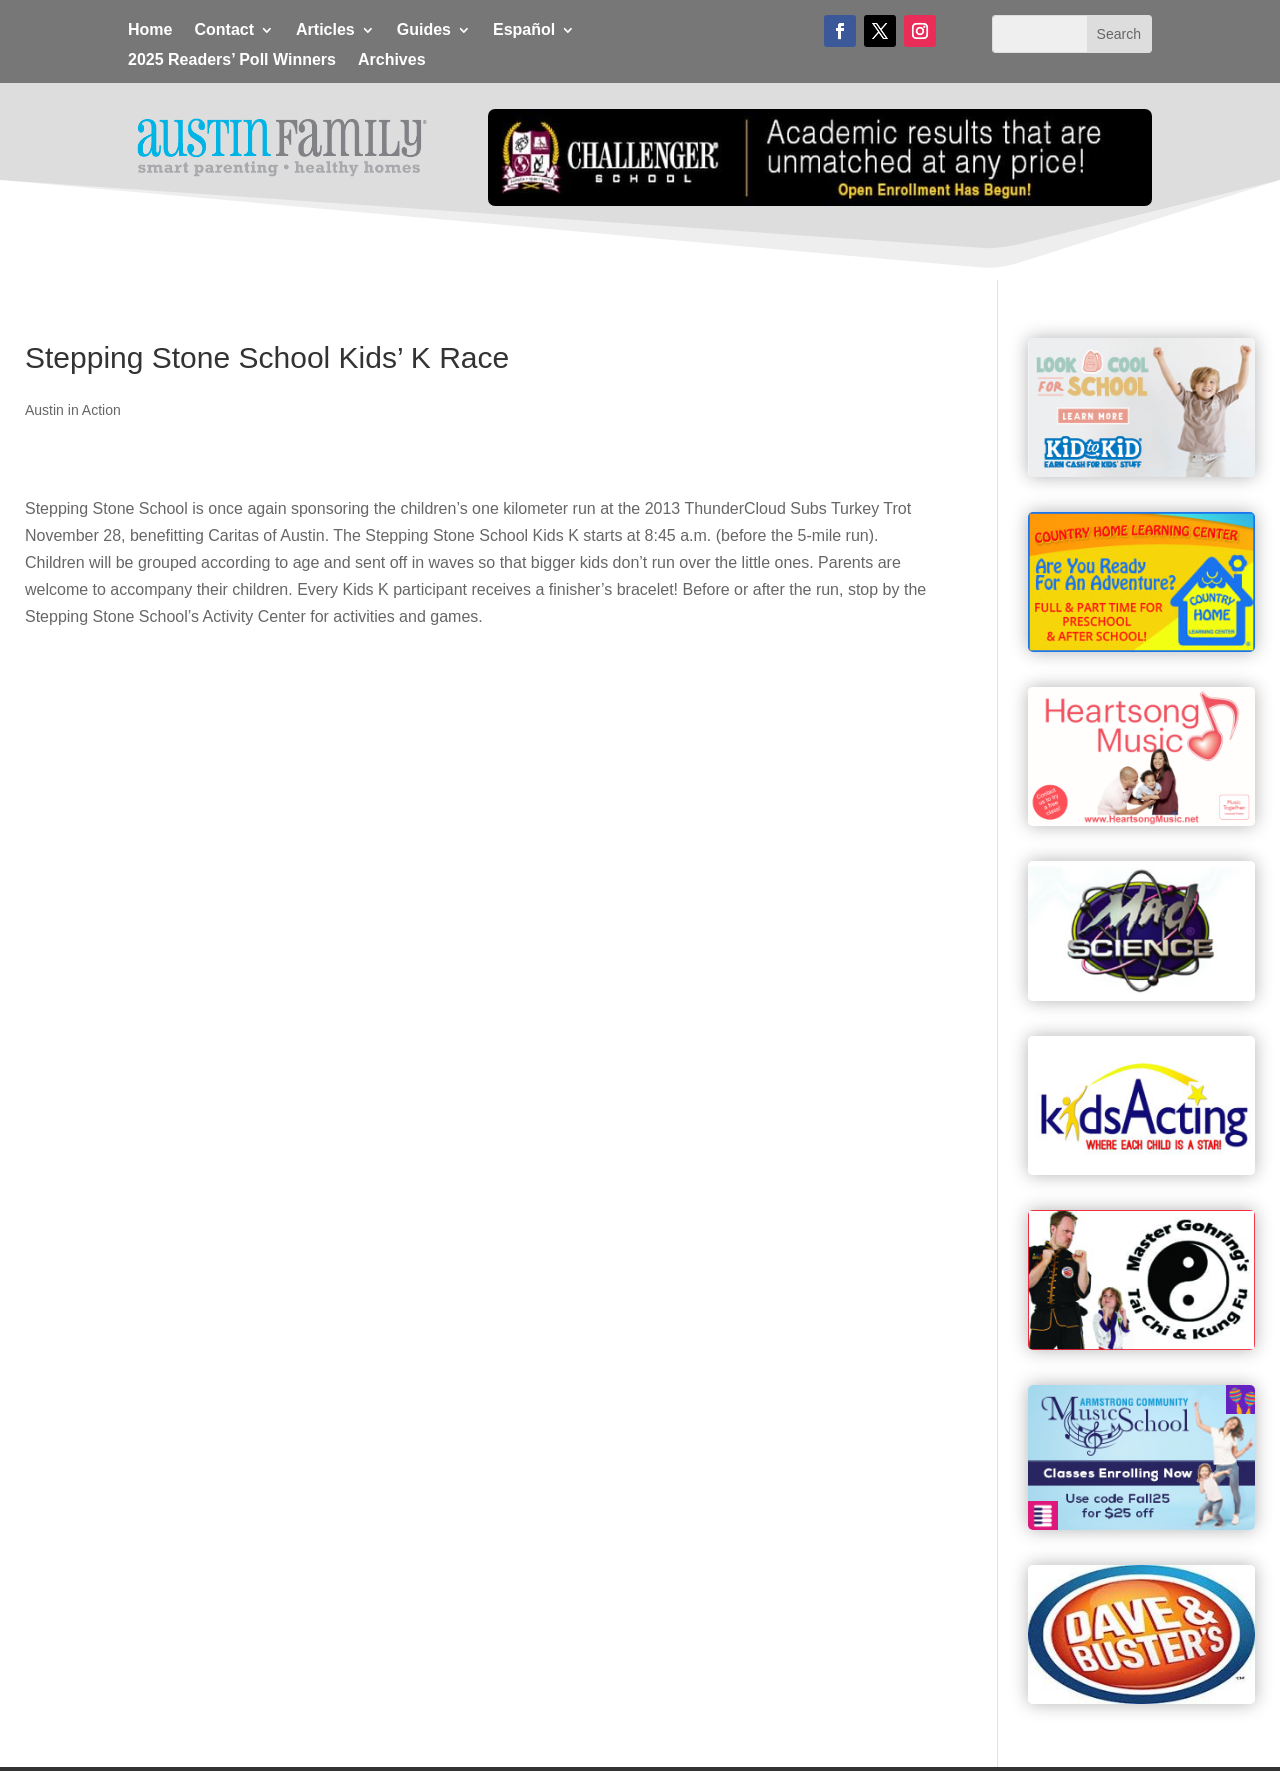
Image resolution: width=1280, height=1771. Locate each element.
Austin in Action (73, 410)
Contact (224, 30)
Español (524, 30)
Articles (325, 30)
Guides (424, 30)
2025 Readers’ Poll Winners (232, 60)
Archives (392, 60)
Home (150, 30)
